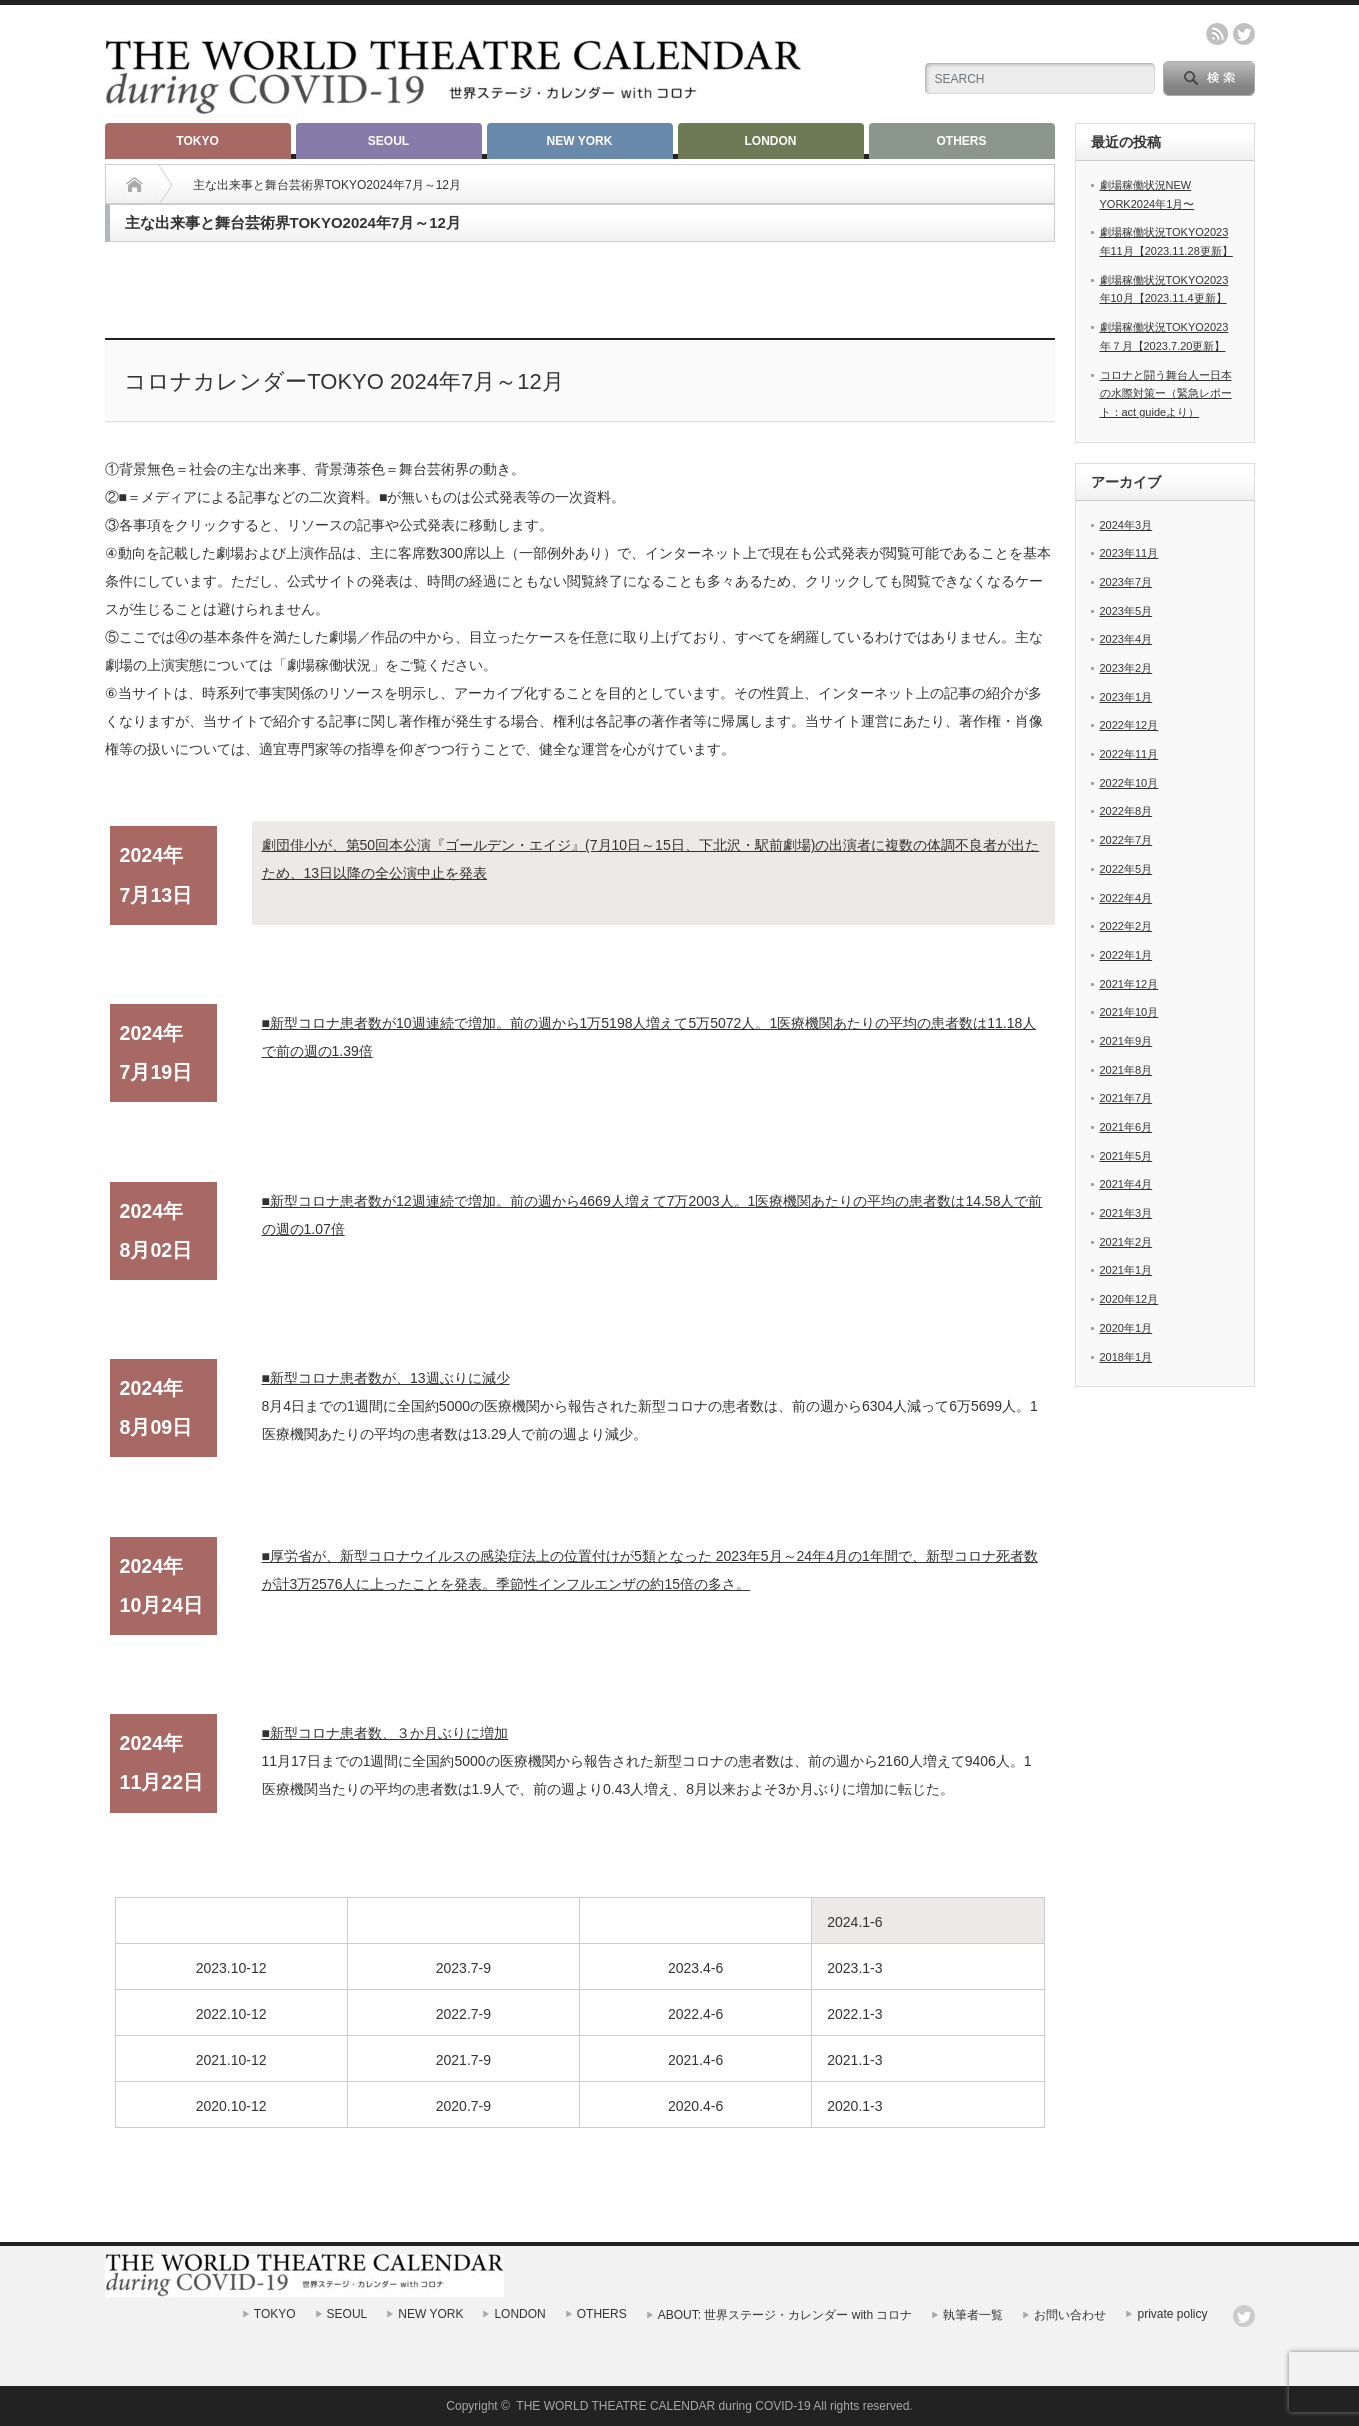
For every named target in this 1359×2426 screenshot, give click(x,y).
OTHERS (961, 141)
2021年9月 (1126, 1041)
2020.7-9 (463, 2106)
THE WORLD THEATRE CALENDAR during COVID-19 (663, 2406)
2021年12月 (1129, 984)
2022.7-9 (463, 2014)
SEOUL (388, 141)
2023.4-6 (695, 1968)
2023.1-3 (854, 1968)
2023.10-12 (231, 1968)
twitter (1244, 34)
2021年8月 (1126, 1070)
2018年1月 (1126, 1357)
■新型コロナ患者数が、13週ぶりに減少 (386, 1378)
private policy (1172, 2314)
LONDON (771, 141)
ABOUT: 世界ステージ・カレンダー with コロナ (785, 2315)
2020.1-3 (854, 2106)
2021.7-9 (463, 2060)
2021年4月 (1126, 1184)
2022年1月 (1126, 955)
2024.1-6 (854, 1922)
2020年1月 (1126, 1328)
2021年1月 (1126, 1270)
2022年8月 (1126, 811)
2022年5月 (1126, 869)
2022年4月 (1126, 898)
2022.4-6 (695, 2014)
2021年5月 (1126, 1156)
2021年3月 (1126, 1213)
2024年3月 (1126, 525)
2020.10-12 (231, 2106)
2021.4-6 (695, 2060)
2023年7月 (1126, 582)
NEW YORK (580, 141)
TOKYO (197, 141)
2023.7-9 (463, 1968)
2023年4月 (1126, 639)
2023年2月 (1126, 668)
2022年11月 (1129, 754)
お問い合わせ (1070, 2315)
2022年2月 (1126, 926)
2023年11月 (1129, 553)
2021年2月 (1126, 1242)
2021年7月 (1126, 1098)
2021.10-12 (231, 2060)
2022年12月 (1129, 725)
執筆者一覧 (973, 2315)
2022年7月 (1126, 840)
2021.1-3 (854, 2060)
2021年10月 (1129, 1012)
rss (1217, 34)
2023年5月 (1126, 611)
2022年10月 (1129, 783)
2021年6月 (1126, 1127)
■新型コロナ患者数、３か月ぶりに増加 (385, 1733)
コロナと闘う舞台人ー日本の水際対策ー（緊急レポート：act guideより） (1166, 393)
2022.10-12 (231, 2014)
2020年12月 (1129, 1299)
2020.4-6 (695, 2106)
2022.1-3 (854, 2014)
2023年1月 (1126, 697)
